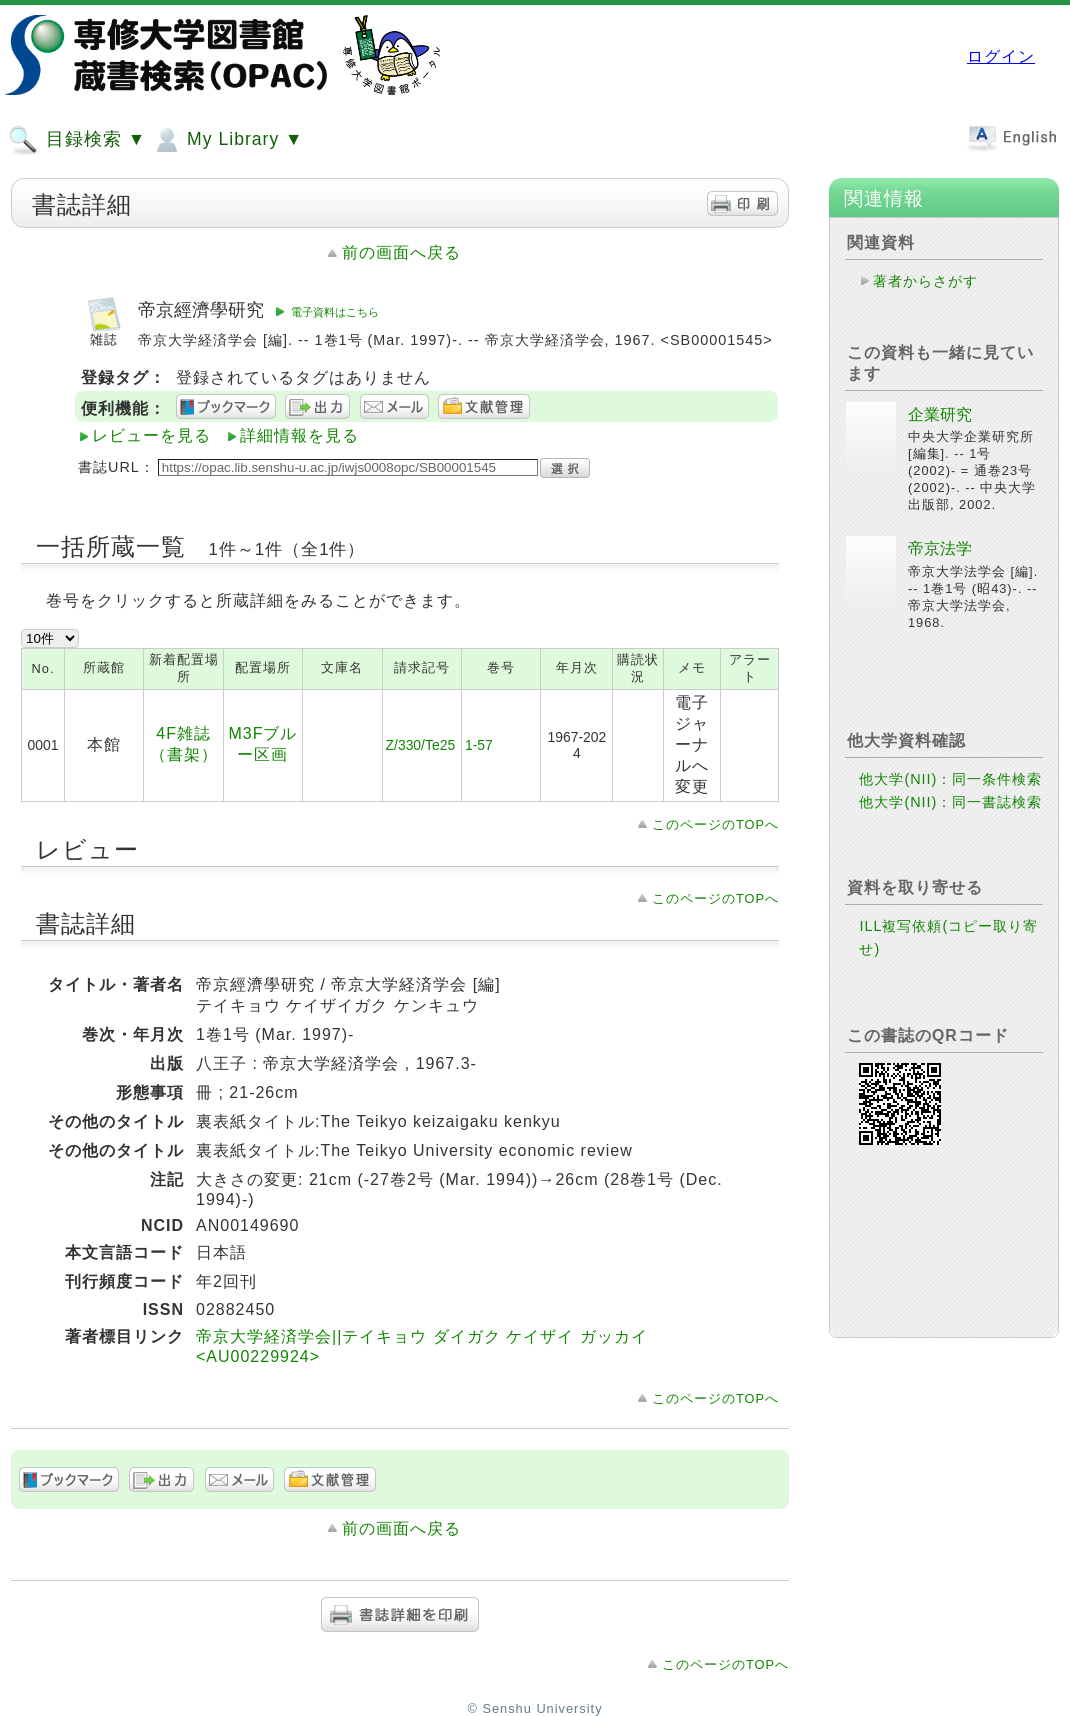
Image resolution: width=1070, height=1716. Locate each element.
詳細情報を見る (299, 435)
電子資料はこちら (335, 312)
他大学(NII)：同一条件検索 (950, 779)
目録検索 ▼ (77, 140)
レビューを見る (151, 435)
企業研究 (940, 414)
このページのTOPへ (715, 824)
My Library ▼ (227, 140)
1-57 (479, 745)
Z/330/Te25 (421, 745)
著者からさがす (925, 281)
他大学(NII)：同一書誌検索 (950, 802)
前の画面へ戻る (401, 252)
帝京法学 (940, 548)
